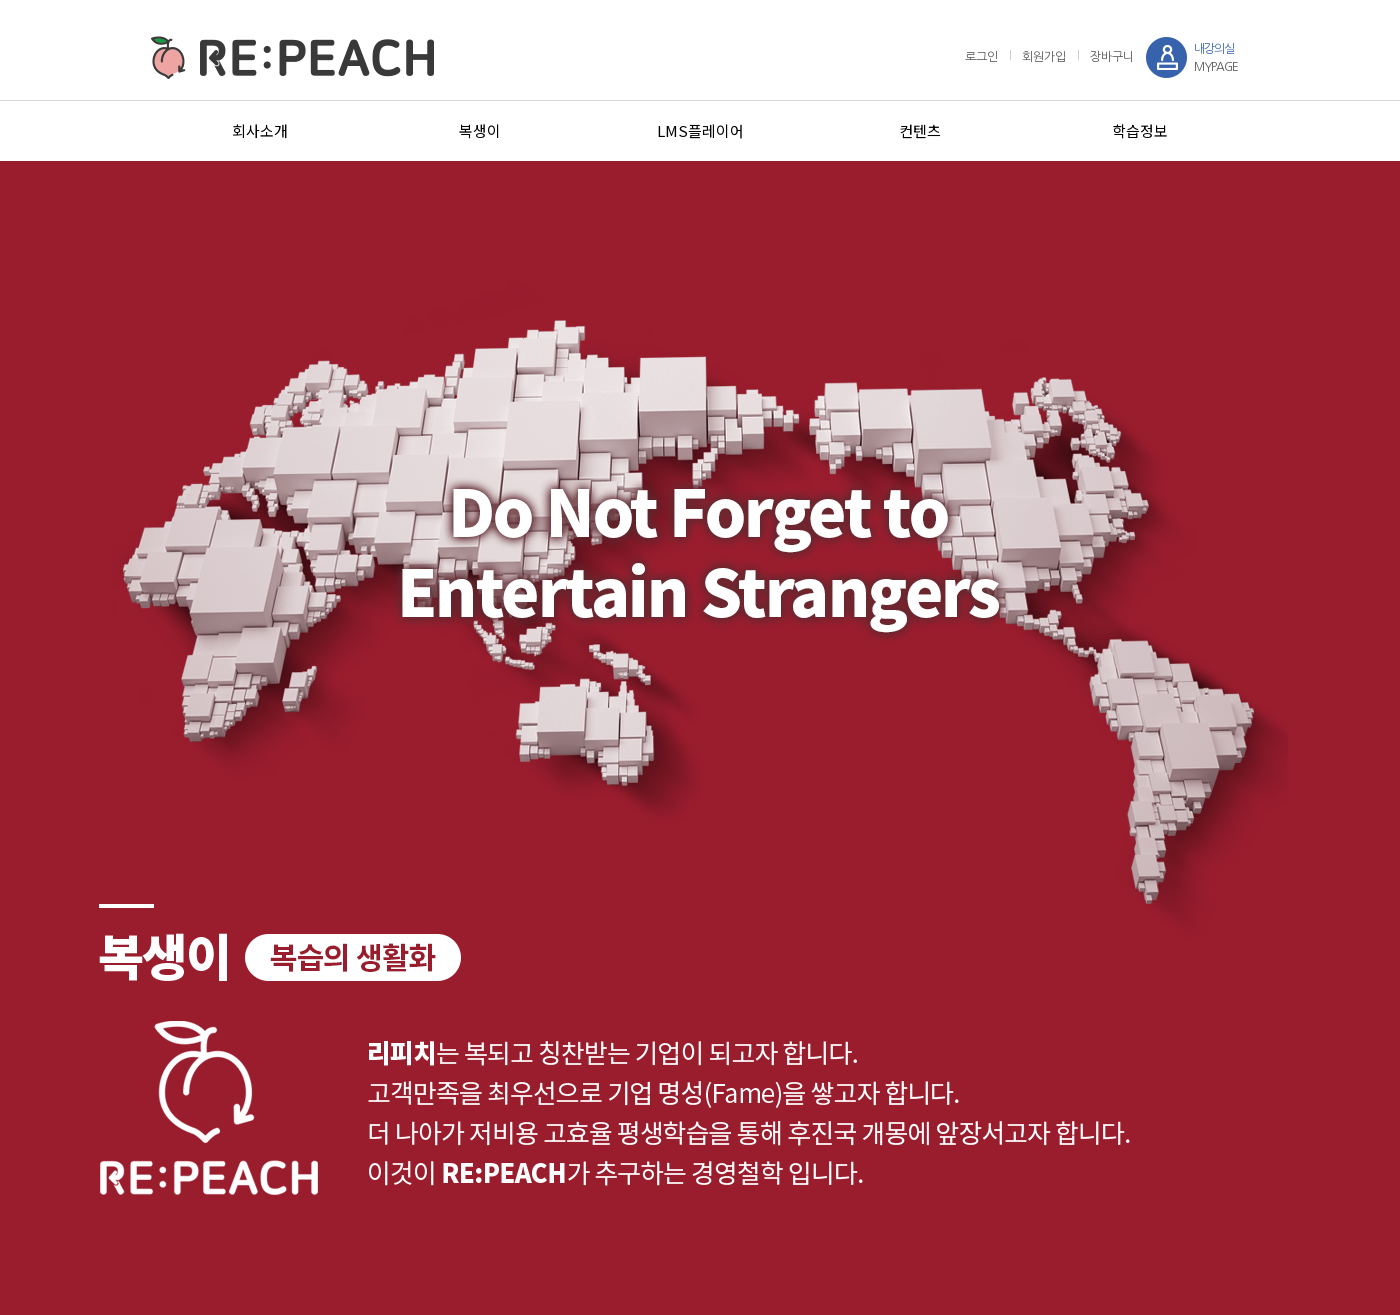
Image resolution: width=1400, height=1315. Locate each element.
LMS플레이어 (700, 130)
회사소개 (260, 130)
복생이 (480, 130)
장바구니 (1112, 57)
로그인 (981, 57)
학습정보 (1140, 130)
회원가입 (1044, 57)
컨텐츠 (920, 130)
